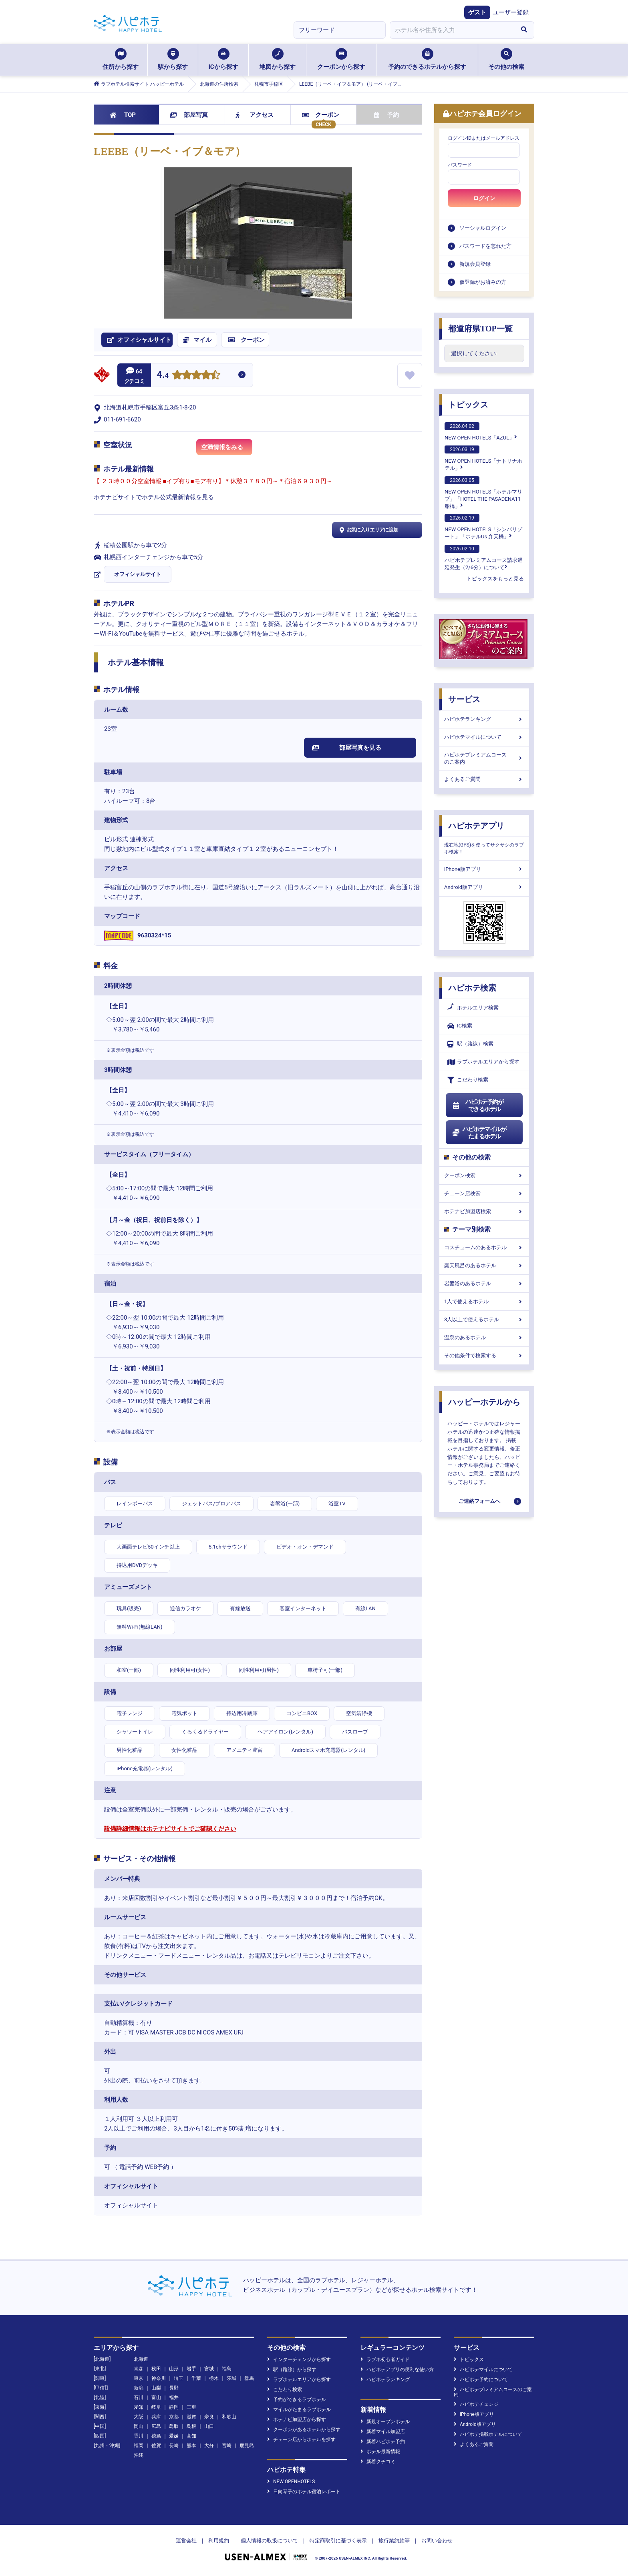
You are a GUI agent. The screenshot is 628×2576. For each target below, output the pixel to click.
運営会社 (186, 2541)
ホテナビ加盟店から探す (296, 2419)
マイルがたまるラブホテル (299, 2409)
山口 (209, 2426)
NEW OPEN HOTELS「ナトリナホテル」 (483, 458)
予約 (386, 114)
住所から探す (121, 59)
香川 (138, 2436)
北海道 (141, 2359)
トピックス (468, 404)
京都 (174, 2417)
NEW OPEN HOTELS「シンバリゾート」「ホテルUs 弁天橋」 (483, 527)
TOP (123, 114)
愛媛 (174, 2436)
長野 (174, 2388)
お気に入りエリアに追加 (368, 530)
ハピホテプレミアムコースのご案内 (484, 758)
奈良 (209, 2417)
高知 (191, 2436)
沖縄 (138, 2455)
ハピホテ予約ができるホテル (477, 1105)
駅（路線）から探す (291, 2369)
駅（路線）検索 (470, 1044)
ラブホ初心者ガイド (385, 2359)
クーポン (320, 114)
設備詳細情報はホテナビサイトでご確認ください (170, 1828)
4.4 (163, 375)
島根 (191, 2426)
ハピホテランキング (484, 719)
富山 (156, 2397)
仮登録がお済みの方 (482, 282)
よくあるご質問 (484, 779)
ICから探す (223, 59)
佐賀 (156, 2445)
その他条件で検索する (484, 1355)
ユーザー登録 (511, 12)
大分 (209, 2445)
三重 (191, 2407)
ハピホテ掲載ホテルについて (488, 2434)
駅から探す (173, 59)
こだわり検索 (467, 1080)
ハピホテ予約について (481, 2379)
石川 (138, 2397)
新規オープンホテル (385, 2421)
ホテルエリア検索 (473, 1008)
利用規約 (218, 2541)
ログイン (484, 198)
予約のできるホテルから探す (427, 59)
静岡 (174, 2407)
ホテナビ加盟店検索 (484, 1211)
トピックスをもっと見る (495, 579)
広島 (156, 2426)
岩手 (191, 2368)
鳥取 (174, 2426)
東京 (138, 2378)
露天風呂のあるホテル (484, 1265)
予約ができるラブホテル (296, 2399)
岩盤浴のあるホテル (484, 1283)
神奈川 (158, 2378)
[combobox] (452, 30)
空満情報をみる (226, 449)
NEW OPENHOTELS (291, 2481)
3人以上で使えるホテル (484, 1319)
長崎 (174, 2445)
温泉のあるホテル (484, 1337)
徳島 (156, 2436)
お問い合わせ (437, 2541)
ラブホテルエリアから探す (483, 1062)
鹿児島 (247, 2445)
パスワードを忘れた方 (485, 246)
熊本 (191, 2445)
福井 (174, 2397)
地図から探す (278, 59)
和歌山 (229, 2417)
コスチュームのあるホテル (484, 1247)
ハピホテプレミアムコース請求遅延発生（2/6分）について (484, 557)
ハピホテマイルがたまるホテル (479, 1132)
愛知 (138, 2407)
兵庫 (156, 2417)
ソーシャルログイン (482, 228)
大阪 (138, 2417)
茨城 (231, 2378)
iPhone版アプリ (484, 869)
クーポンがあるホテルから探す (303, 2429)
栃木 (214, 2378)
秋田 (156, 2368)
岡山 (138, 2426)
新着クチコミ (377, 2461)
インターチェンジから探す (299, 2359)
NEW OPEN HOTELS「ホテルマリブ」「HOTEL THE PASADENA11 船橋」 (483, 492)
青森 (138, 2368)
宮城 (209, 2368)
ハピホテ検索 (472, 987)
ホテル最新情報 (380, 2451)
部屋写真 (189, 114)
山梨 (156, 2388)
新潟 (138, 2388)
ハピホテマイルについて (484, 737)
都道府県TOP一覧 (480, 328)
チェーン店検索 (484, 1193)
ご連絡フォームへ (479, 1501)
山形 (174, 2368)
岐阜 (156, 2407)
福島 (226, 2368)
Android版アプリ (484, 887)
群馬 (249, 2378)
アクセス (254, 114)
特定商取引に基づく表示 (338, 2541)
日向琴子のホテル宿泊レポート (303, 2491)
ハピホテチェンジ (476, 2404)
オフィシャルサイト (137, 574)
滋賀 (191, 2417)
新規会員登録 (475, 264)
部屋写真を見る (346, 747)
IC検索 (459, 1026)
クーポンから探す (341, 59)
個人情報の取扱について (269, 2541)
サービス (464, 699)
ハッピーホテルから (484, 1402)
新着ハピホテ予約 (382, 2441)
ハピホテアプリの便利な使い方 (397, 2369)
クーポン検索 (484, 1175)
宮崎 (226, 2445)
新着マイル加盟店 (382, 2431)
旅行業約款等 (394, 2541)
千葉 (196, 2378)
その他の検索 (506, 59)
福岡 (138, 2445)
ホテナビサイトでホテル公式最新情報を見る (154, 497)
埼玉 (178, 2378)
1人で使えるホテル (484, 1301)
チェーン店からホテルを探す (301, 2439)
